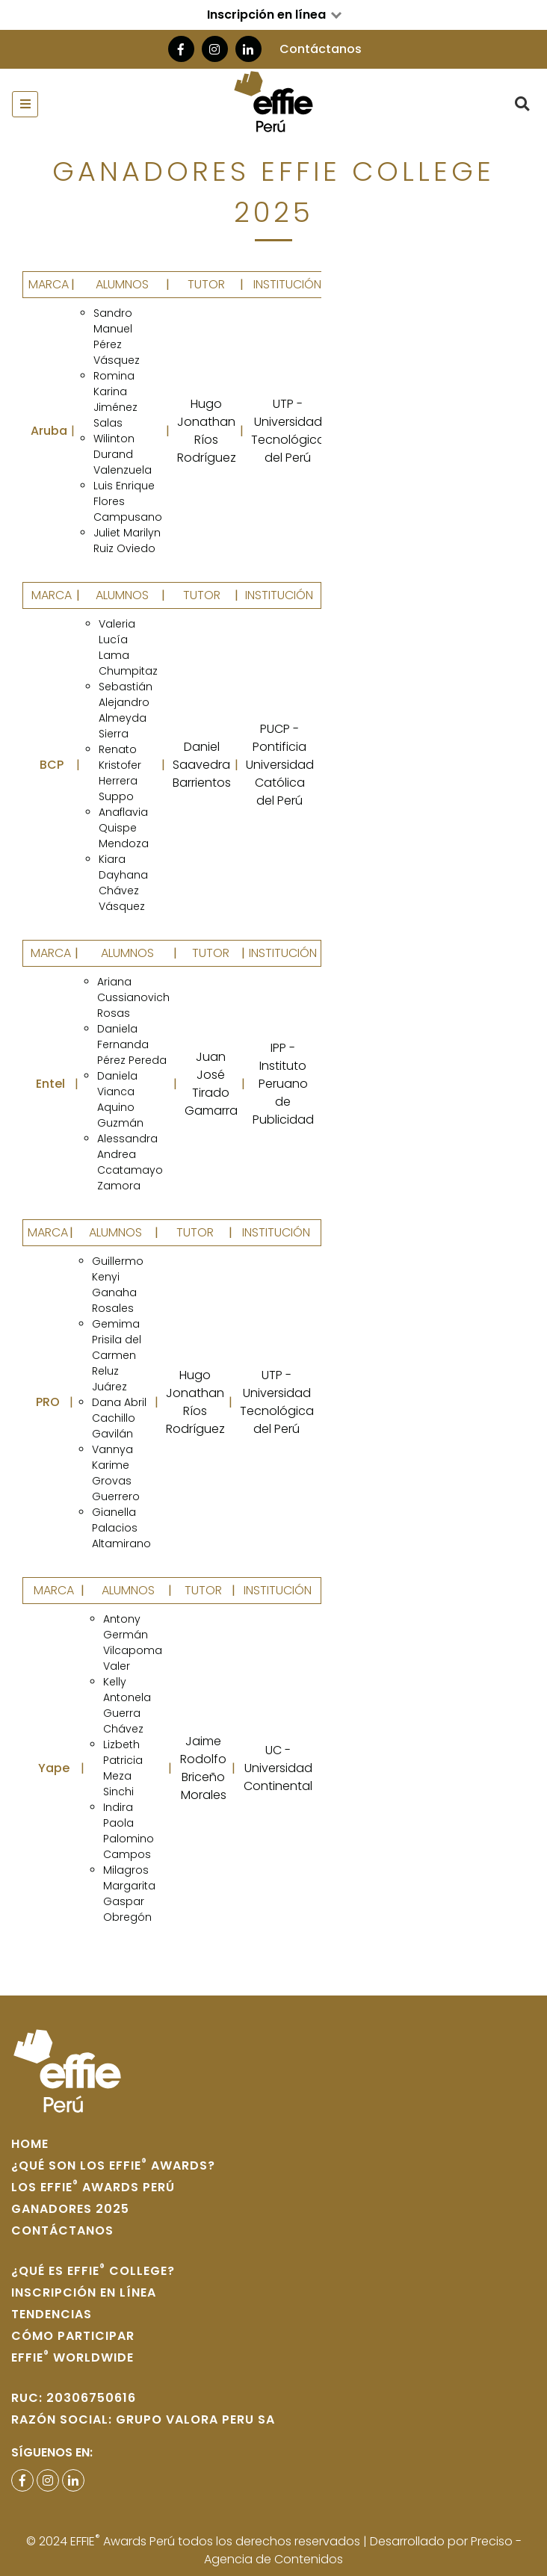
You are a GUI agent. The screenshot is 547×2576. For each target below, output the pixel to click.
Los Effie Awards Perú (93, 2187)
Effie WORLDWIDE (72, 2357)
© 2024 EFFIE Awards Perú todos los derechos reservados (194, 2541)
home (30, 2143)
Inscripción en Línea (83, 2292)
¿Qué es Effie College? (93, 2270)
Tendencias (51, 2314)
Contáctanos (320, 49)
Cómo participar (73, 2335)
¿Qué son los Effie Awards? (113, 2165)
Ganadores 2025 (70, 2208)
